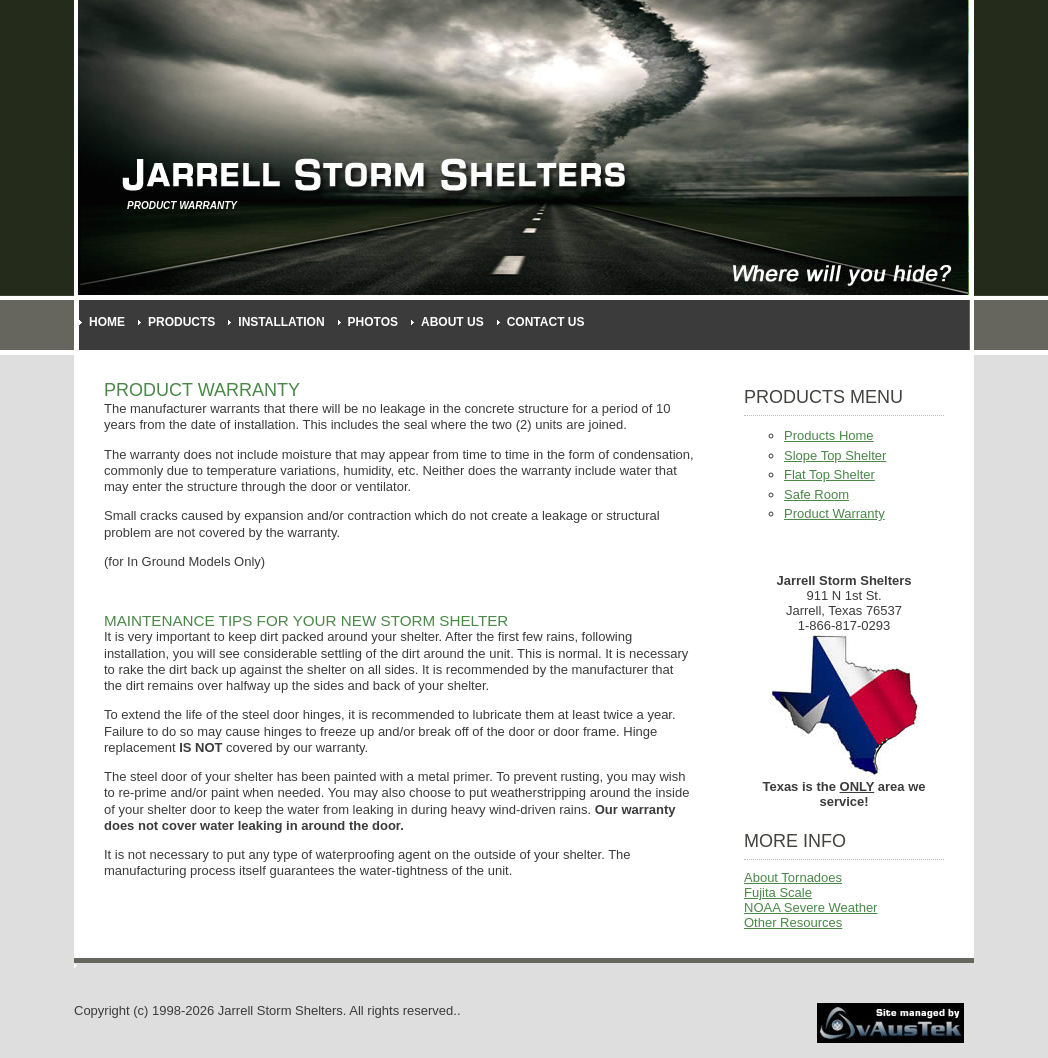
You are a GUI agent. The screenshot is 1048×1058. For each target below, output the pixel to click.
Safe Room (816, 494)
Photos (373, 322)
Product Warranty (834, 513)
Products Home (829, 435)
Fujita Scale (778, 892)
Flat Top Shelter (829, 474)
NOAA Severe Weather (810, 907)
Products (181, 322)
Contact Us (546, 322)
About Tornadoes (793, 877)
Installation (281, 322)
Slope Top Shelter (835, 455)
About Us (452, 322)
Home (107, 322)
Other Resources (793, 922)
